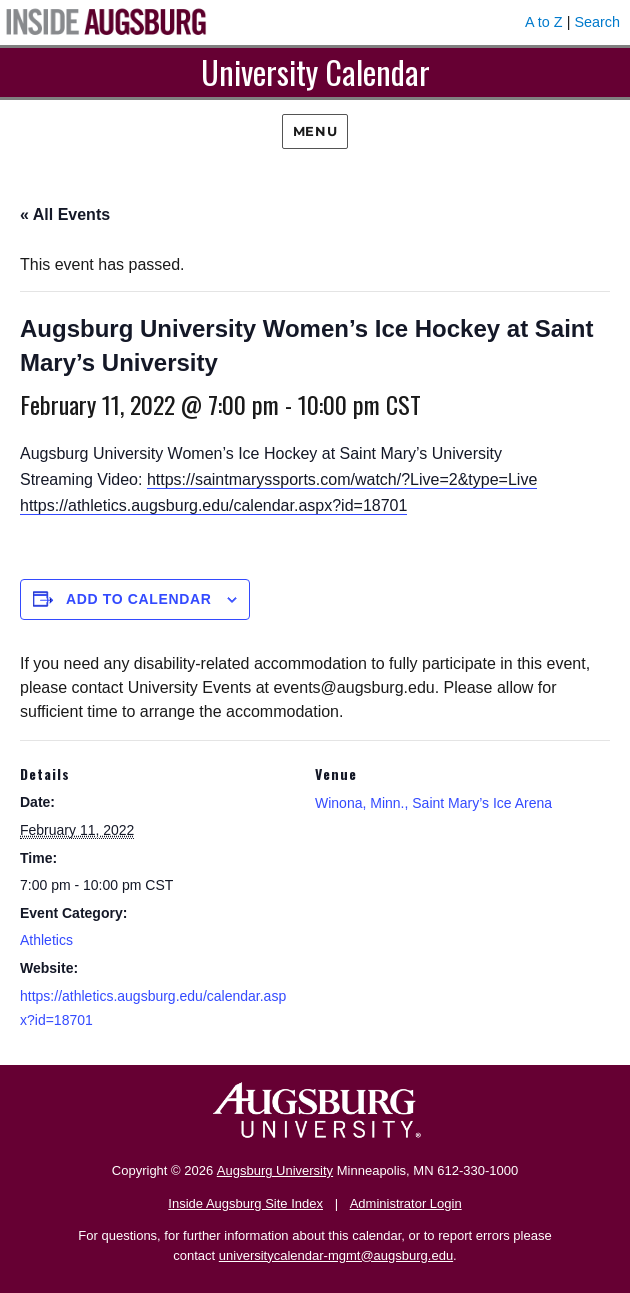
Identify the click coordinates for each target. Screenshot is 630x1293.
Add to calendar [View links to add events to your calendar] (139, 599)
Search (597, 22)
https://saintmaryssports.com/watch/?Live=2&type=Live (342, 479)
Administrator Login (406, 1203)
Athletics (46, 940)
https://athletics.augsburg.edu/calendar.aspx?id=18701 (213, 505)
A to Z (544, 22)
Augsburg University (275, 1170)
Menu (315, 131)
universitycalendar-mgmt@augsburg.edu (336, 1255)
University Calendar (315, 71)
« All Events (65, 214)
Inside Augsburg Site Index (245, 1203)
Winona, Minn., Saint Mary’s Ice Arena (433, 803)
